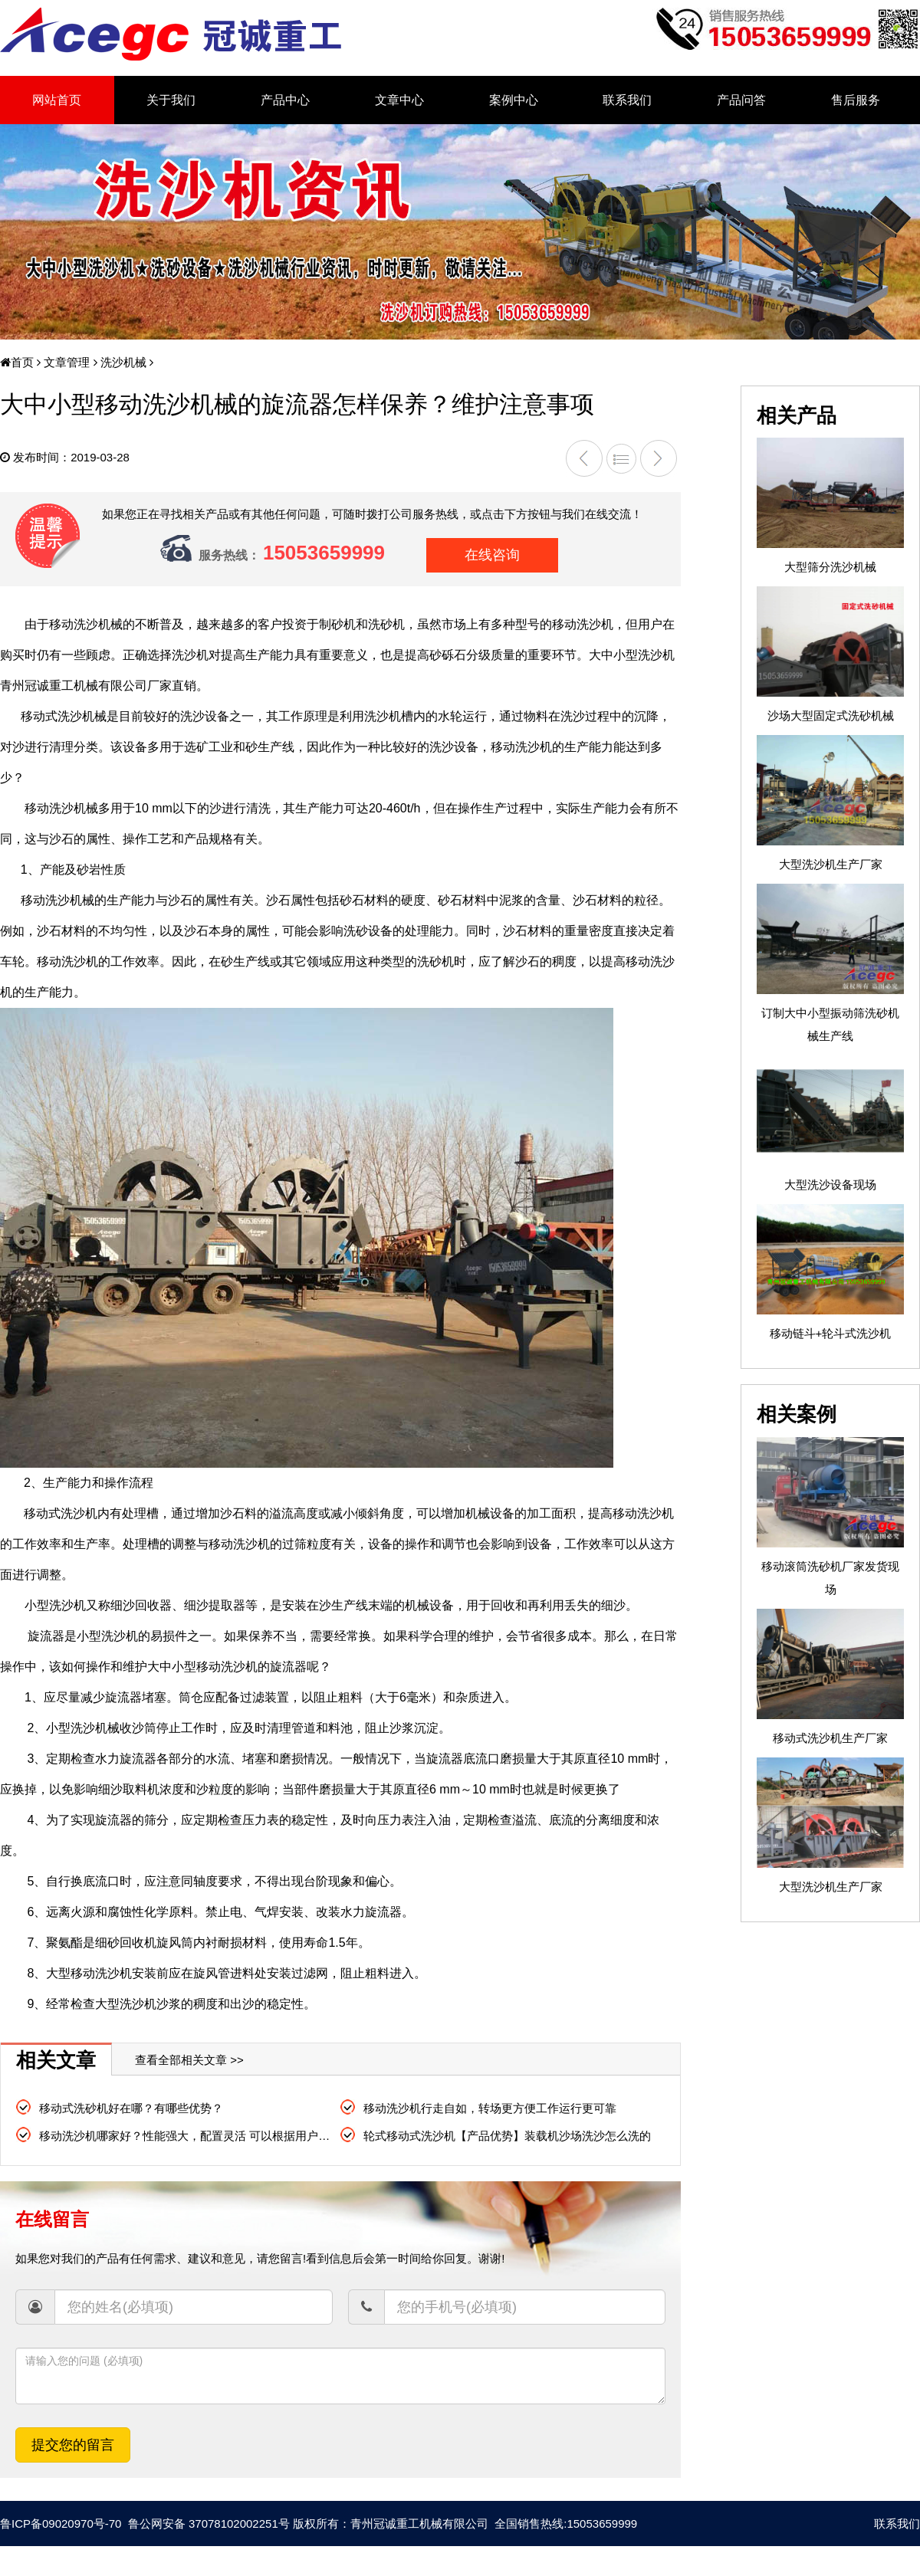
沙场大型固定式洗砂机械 (830, 715)
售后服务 (855, 100)
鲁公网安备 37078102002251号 (207, 2523)
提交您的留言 (72, 2445)
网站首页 (56, 100)
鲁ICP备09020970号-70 (60, 2523)
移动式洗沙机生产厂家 (830, 1737)
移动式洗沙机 (60, 1513)
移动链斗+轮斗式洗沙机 (831, 1333)
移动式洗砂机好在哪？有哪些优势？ (131, 2108)
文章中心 (399, 100)
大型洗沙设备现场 (830, 1184)
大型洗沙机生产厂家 (830, 864)
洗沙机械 (121, 362)
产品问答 (741, 100)
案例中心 (513, 100)
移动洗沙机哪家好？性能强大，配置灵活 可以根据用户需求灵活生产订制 (224, 2135)
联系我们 (627, 100)
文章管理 (65, 362)
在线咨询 (492, 555)
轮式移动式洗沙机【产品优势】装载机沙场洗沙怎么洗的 (507, 2135)
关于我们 (171, 100)
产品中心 (285, 100)
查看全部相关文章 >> (189, 2059)
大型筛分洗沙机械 (830, 566)
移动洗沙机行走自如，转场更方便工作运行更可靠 (489, 2108)
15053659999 (324, 552)
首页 (17, 362)
